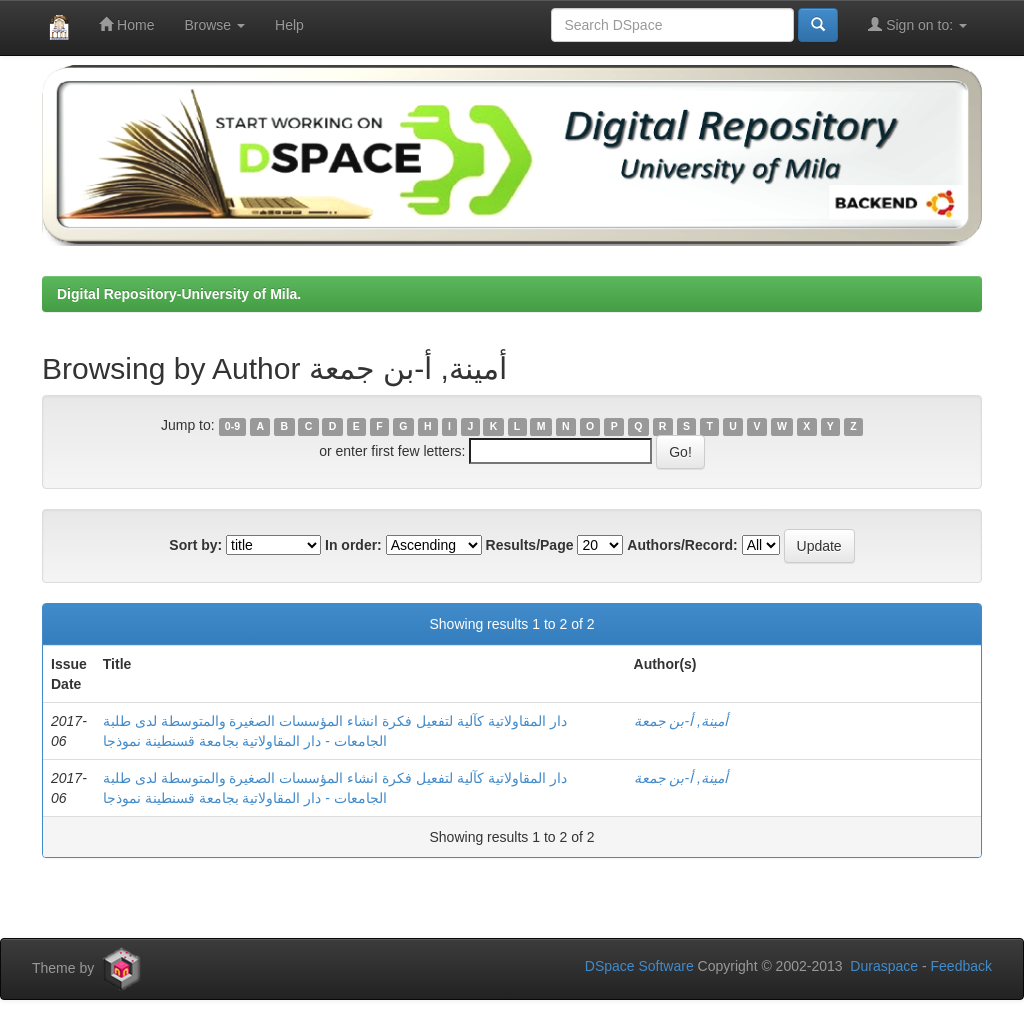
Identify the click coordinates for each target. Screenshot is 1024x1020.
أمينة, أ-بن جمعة (681, 721)
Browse (214, 25)
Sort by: (195, 545)
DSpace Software (639, 966)
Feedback (961, 966)
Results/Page (530, 545)
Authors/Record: (682, 545)
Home (126, 24)
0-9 (232, 426)
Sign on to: (917, 24)
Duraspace (884, 966)
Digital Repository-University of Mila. (179, 294)
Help (289, 25)
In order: (353, 545)
